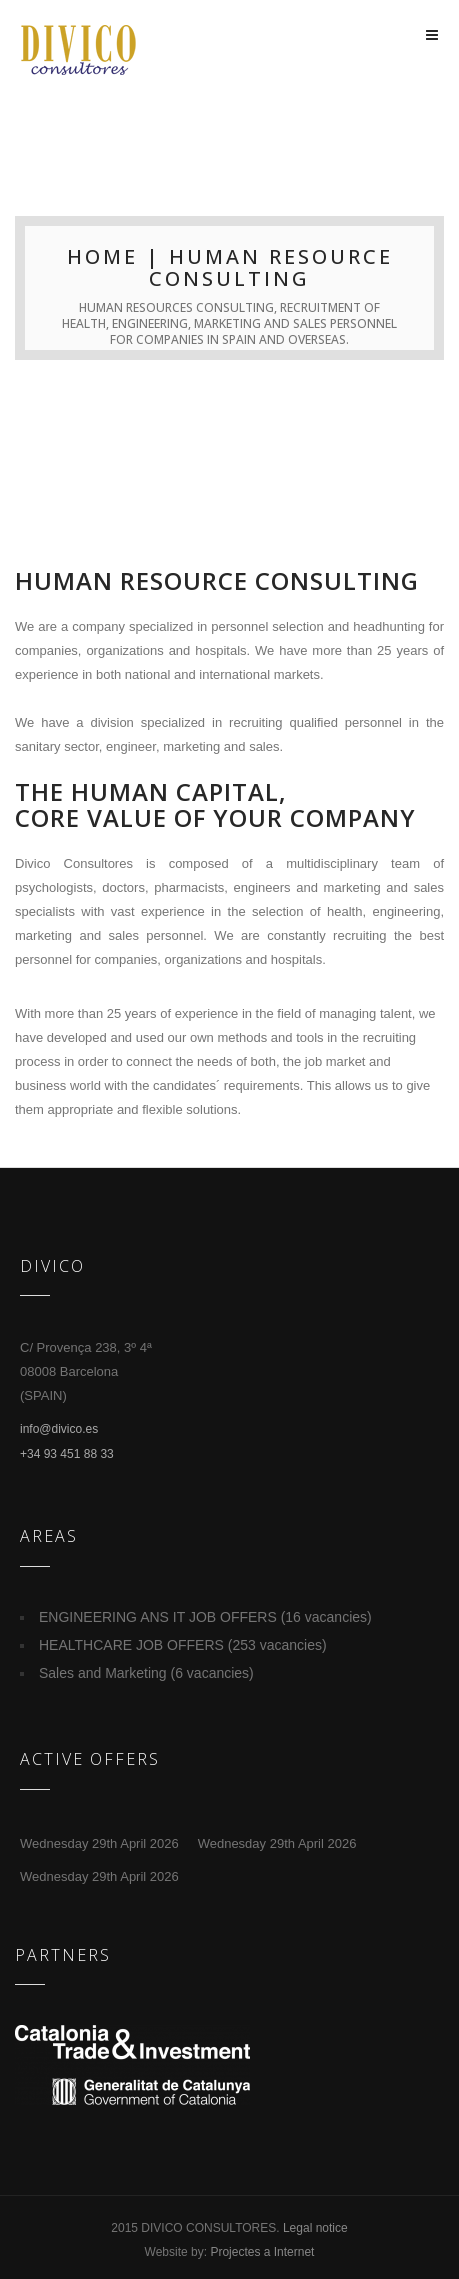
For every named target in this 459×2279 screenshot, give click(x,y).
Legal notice (315, 2228)
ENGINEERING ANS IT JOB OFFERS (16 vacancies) (205, 1617)
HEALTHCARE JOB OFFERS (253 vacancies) (183, 1645)
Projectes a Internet (262, 2252)
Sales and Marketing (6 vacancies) (146, 1673)
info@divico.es (59, 1429)
